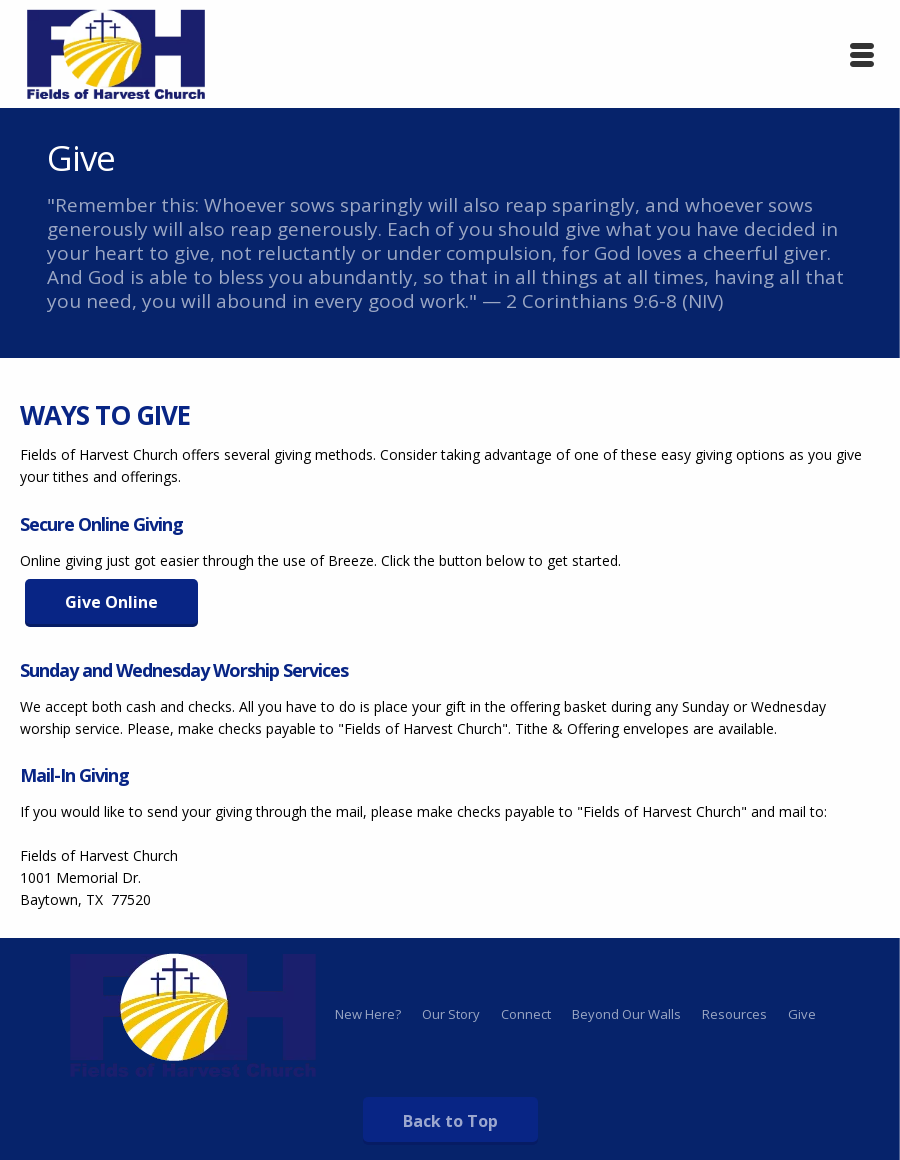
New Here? (368, 1014)
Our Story (451, 1014)
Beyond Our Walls (626, 1014)
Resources (734, 1014)
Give (802, 1014)
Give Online (111, 602)
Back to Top (450, 1121)
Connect (526, 1014)
